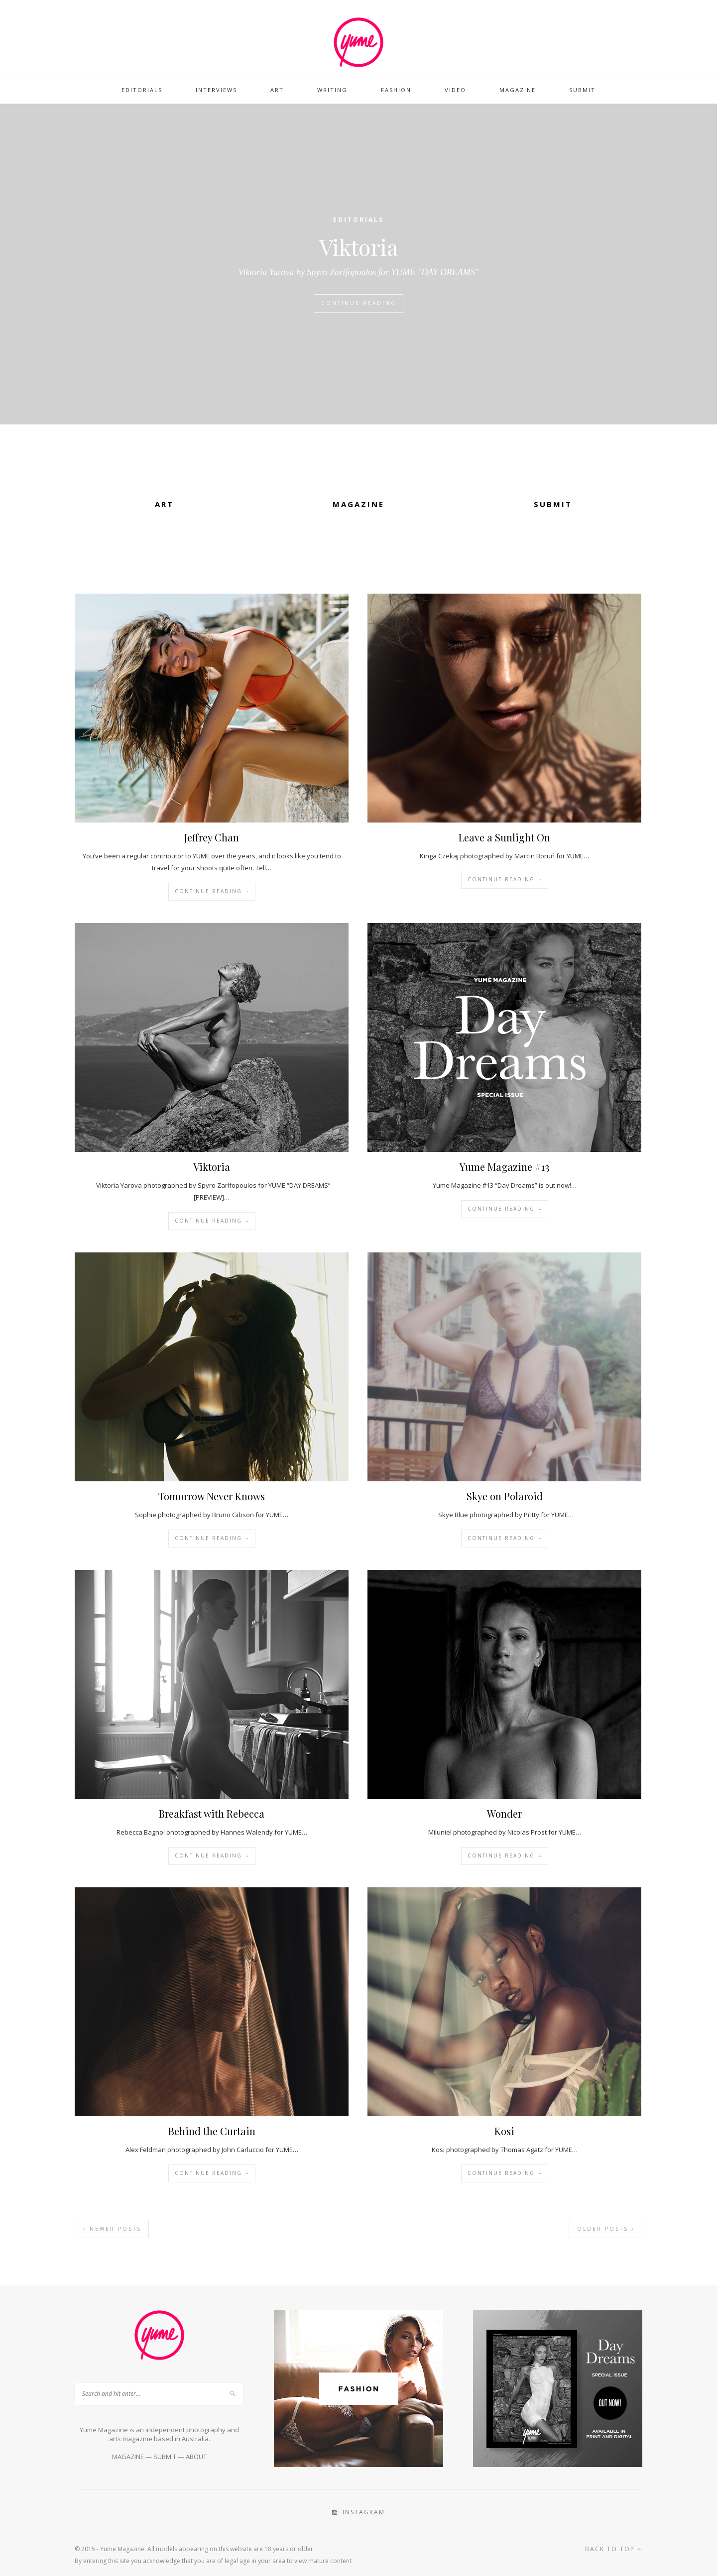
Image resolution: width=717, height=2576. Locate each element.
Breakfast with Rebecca (211, 1813)
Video (455, 90)
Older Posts (606, 2228)
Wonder (504, 1813)
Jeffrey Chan (211, 837)
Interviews (216, 90)
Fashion (396, 90)
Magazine (517, 90)
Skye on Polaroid (505, 1496)
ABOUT (196, 2456)
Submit (582, 90)
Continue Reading (358, 303)
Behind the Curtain (211, 2131)
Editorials (141, 90)
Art (277, 90)
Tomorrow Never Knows (211, 1496)
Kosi (504, 2131)
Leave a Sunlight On (504, 837)
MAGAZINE (128, 2456)
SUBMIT (164, 2456)
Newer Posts (112, 2228)
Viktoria (358, 247)
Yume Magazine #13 (505, 1166)
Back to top (613, 2549)
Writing (332, 90)
